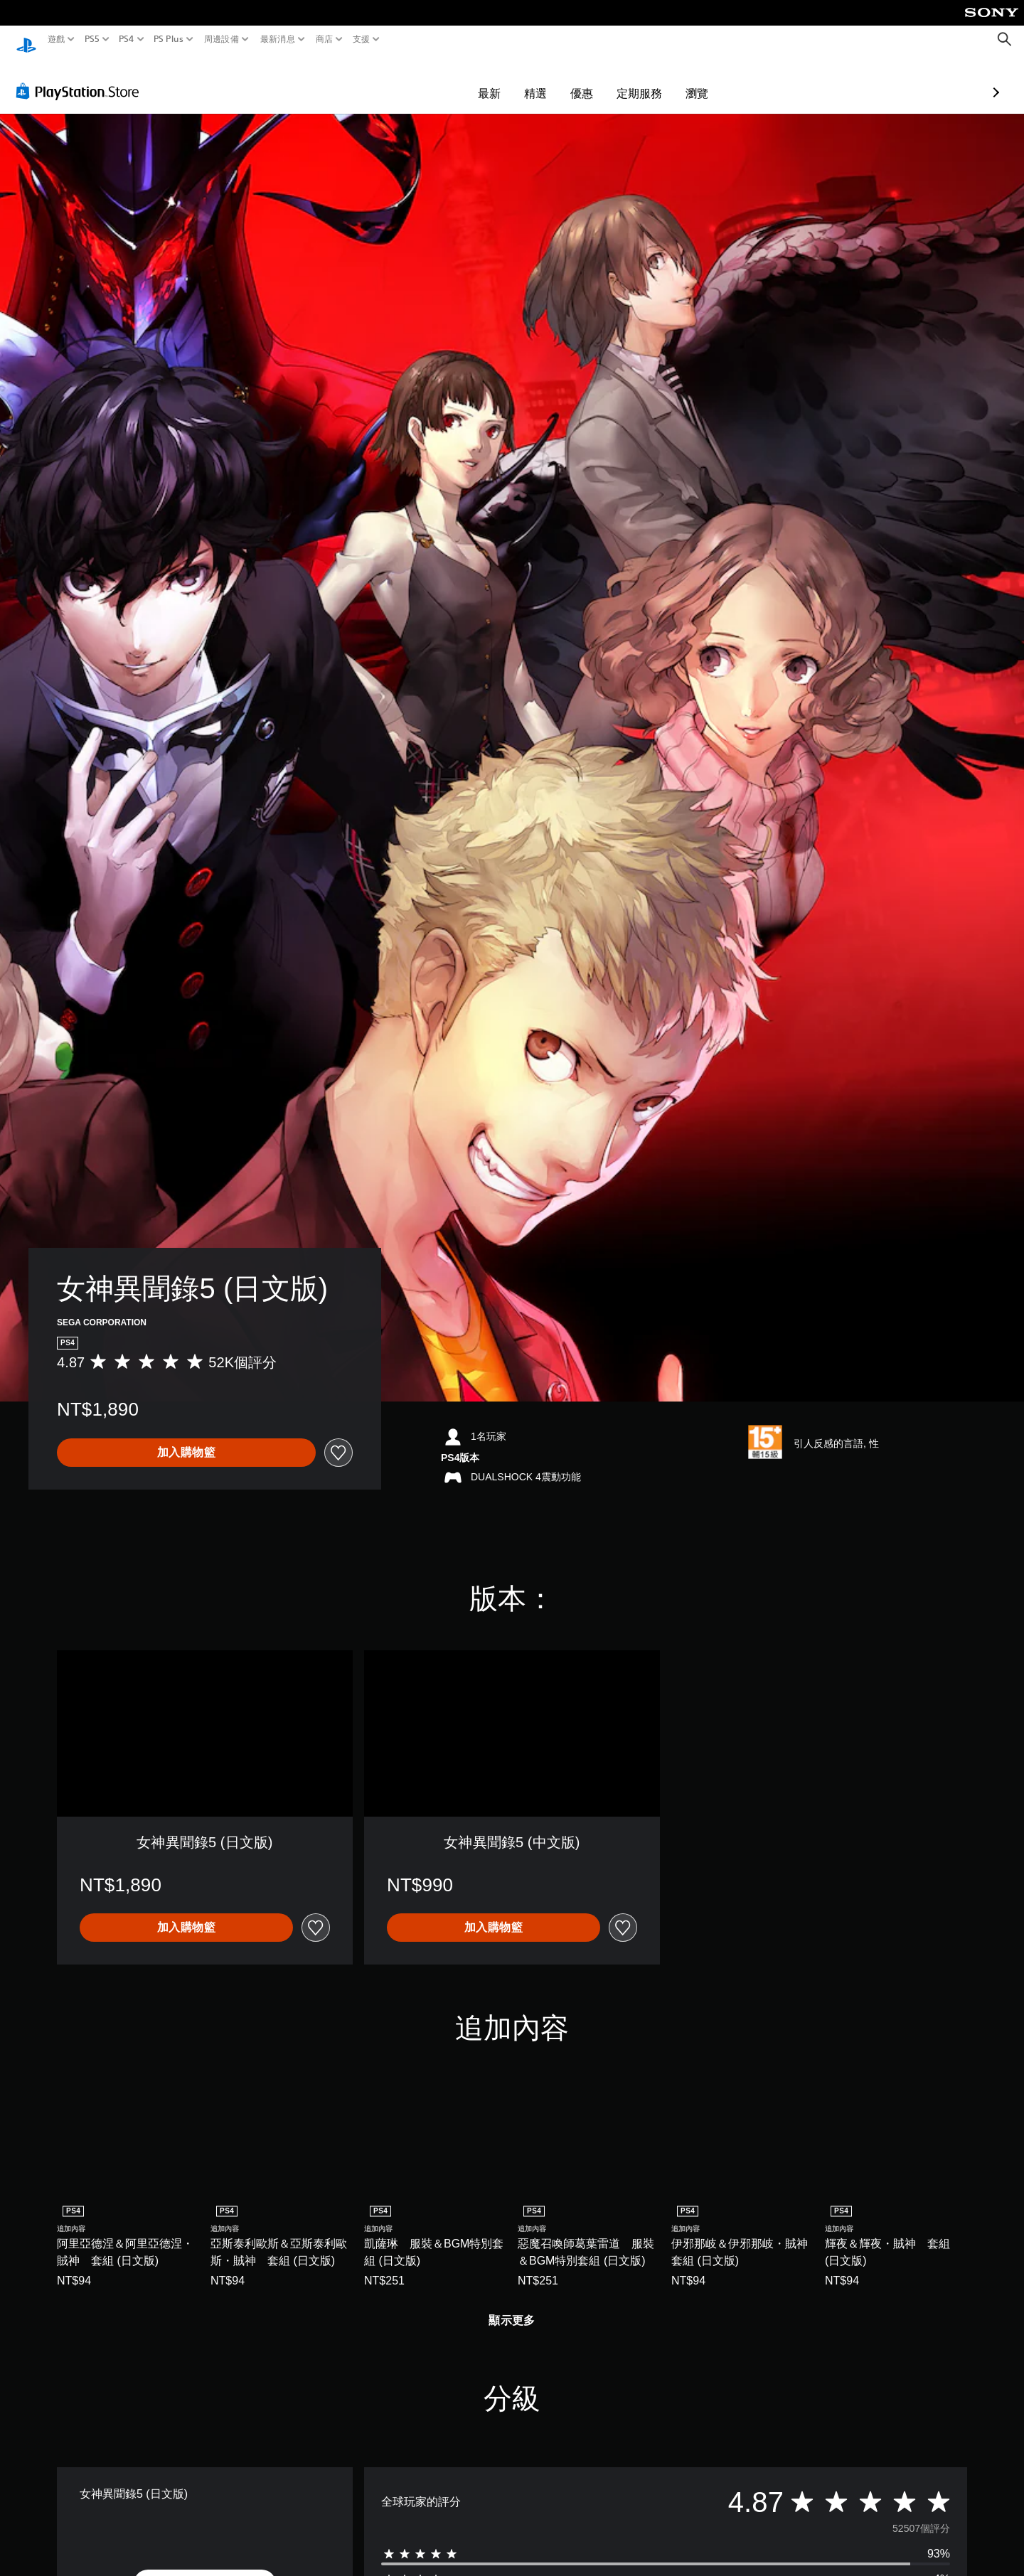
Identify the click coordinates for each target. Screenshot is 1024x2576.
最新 (406, 80)
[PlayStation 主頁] (26, 39)
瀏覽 (614, 80)
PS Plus (168, 39)
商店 (325, 39)
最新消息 (277, 39)
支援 (361, 39)
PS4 (126, 39)
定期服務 (557, 80)
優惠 (499, 80)
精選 (453, 80)
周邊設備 (221, 39)
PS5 (91, 39)
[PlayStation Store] (81, 77)
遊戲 (56, 39)
